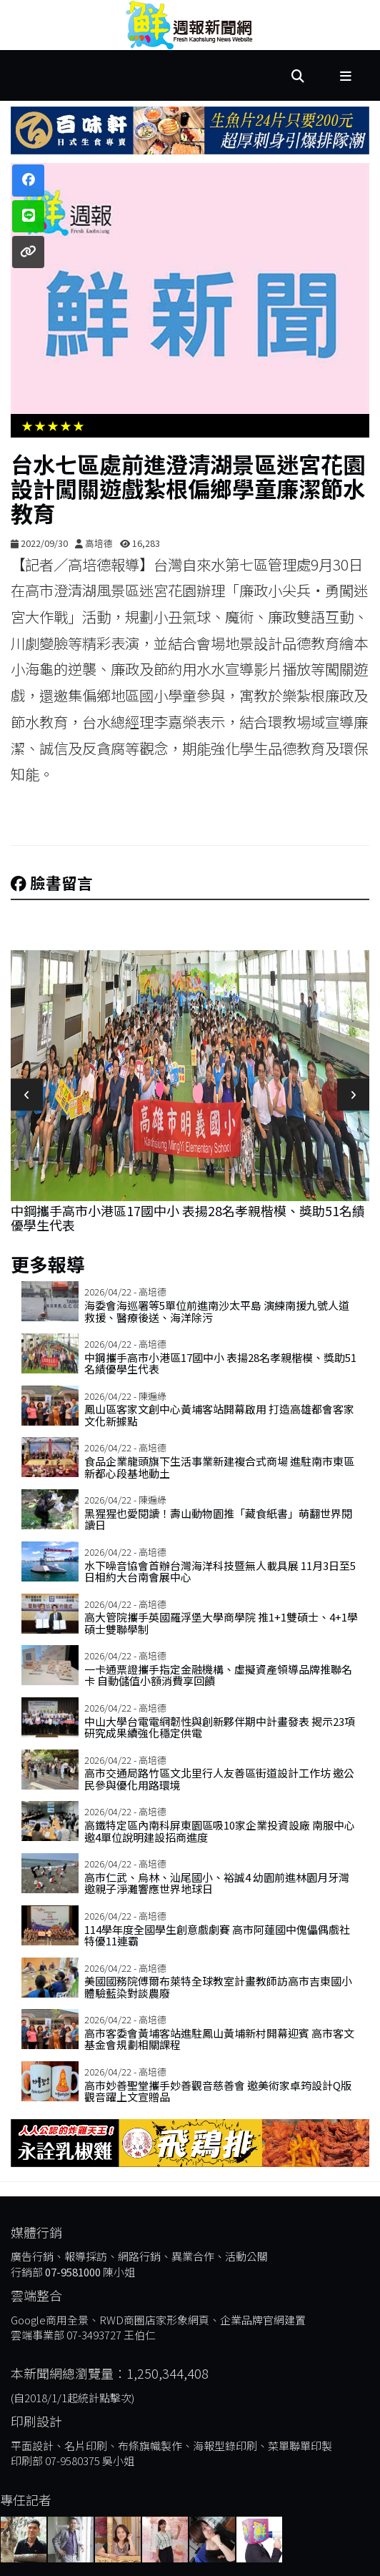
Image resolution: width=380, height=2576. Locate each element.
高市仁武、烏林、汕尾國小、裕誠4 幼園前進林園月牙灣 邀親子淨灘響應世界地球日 (216, 1883)
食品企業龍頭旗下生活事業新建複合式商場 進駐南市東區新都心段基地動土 (219, 1467)
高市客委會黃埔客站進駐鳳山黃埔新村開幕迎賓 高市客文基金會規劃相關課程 (219, 2039)
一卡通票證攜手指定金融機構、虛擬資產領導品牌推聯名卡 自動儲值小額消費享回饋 (218, 1675)
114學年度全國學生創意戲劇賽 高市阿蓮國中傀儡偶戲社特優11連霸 (217, 1935)
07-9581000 (73, 2271)
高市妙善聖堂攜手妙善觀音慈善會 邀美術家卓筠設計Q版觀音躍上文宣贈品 (217, 2091)
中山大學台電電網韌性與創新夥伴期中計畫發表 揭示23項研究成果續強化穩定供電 (219, 1727)
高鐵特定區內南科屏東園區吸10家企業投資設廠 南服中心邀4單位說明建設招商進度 (219, 1831)
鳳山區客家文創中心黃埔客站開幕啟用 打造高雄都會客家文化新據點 (219, 1414)
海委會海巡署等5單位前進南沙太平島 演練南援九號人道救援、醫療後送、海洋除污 (216, 1311)
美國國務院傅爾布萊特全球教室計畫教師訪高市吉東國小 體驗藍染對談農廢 (218, 1986)
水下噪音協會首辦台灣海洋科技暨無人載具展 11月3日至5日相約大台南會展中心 (220, 1571)
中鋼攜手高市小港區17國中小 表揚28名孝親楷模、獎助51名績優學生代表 (188, 1217)
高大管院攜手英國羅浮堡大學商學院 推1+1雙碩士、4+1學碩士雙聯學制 (221, 1623)
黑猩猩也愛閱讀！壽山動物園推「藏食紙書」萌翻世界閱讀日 (218, 1519)
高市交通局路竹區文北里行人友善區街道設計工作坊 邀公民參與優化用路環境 (219, 1778)
